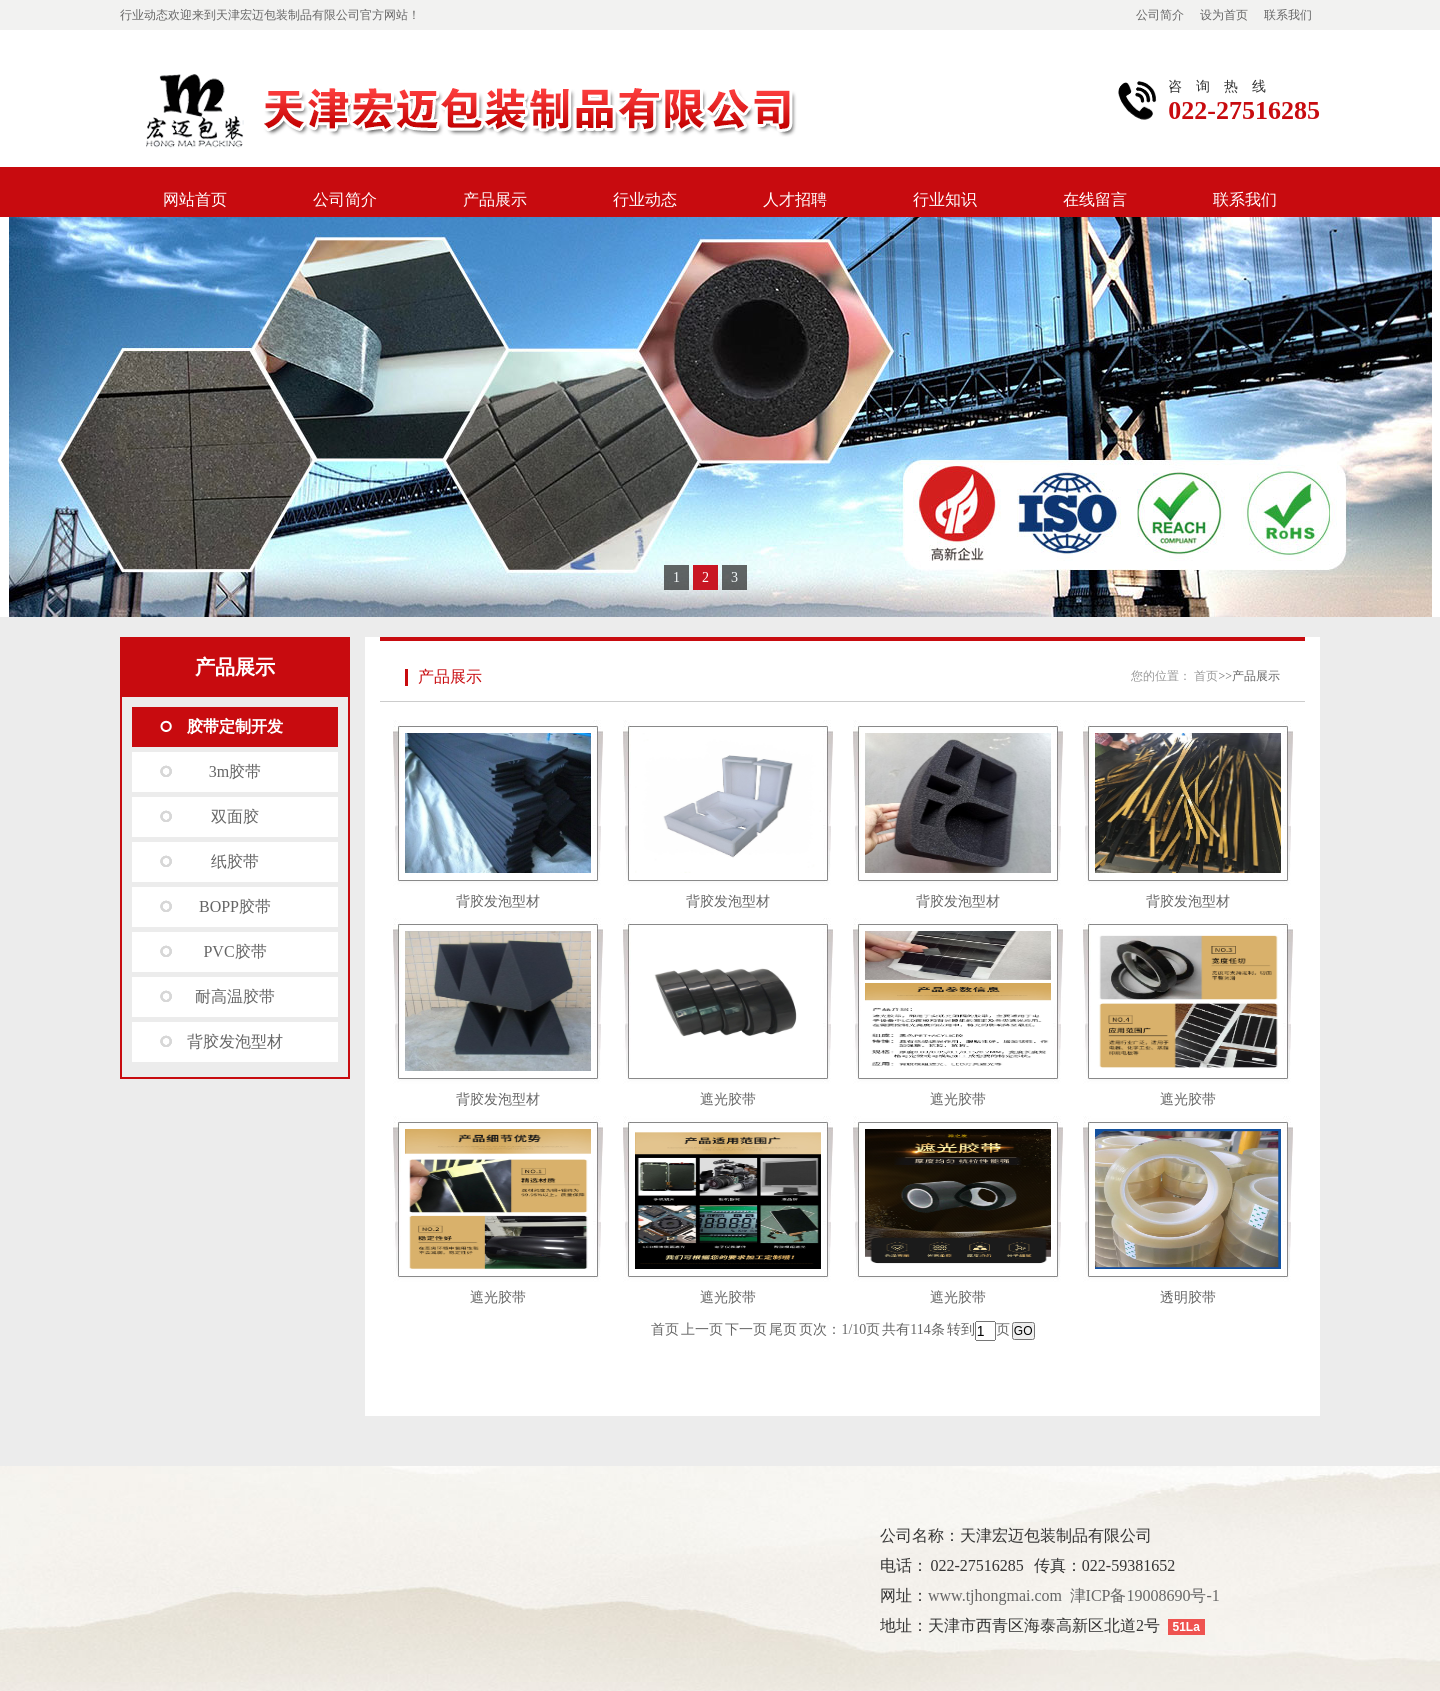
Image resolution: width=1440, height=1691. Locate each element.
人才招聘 (795, 199)
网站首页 (195, 199)
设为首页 (1224, 15)
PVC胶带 (234, 951)
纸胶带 (235, 861)
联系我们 (1288, 15)
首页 (1206, 676)
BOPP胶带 (235, 906)
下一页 (746, 1329)
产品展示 (495, 199)
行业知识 (945, 199)
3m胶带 (235, 771)
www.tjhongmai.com (995, 1595)
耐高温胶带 (235, 996)
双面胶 (235, 816)
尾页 (783, 1329)
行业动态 (645, 199)
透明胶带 (1188, 1297)
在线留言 (1095, 199)
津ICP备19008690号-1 (1145, 1595)
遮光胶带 (728, 1099)
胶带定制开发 (235, 726)
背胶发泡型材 (235, 1041)
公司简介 (1160, 15)
